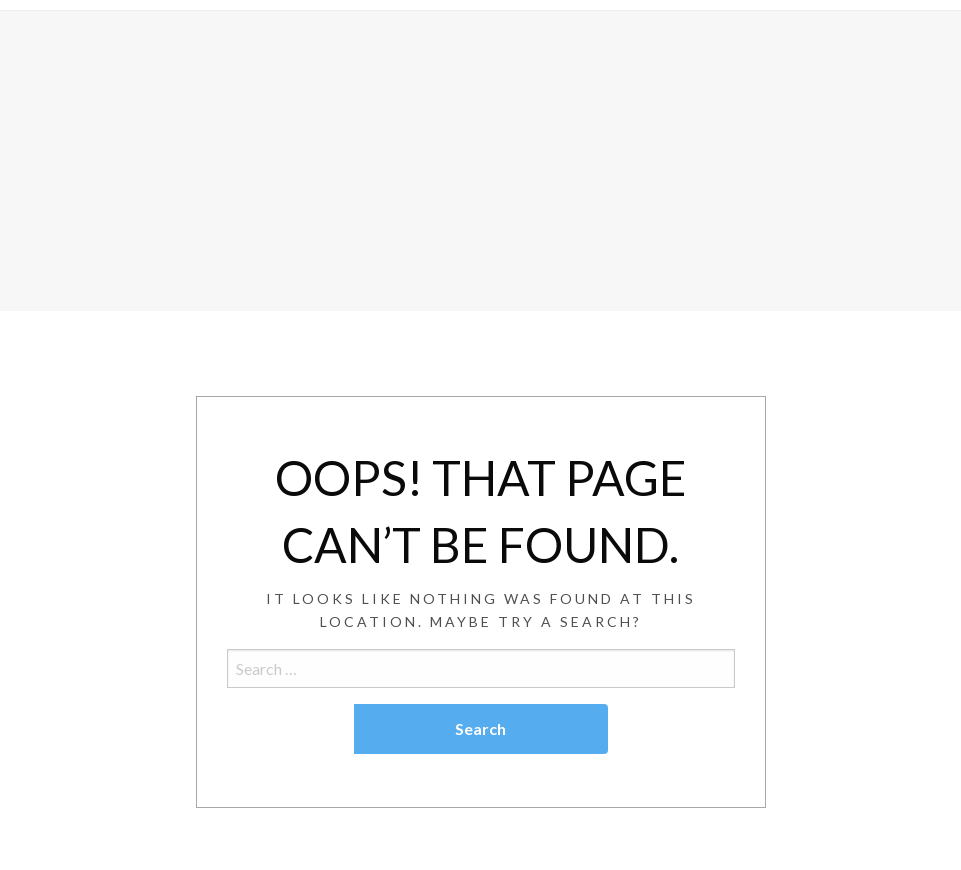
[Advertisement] (480, 161)
